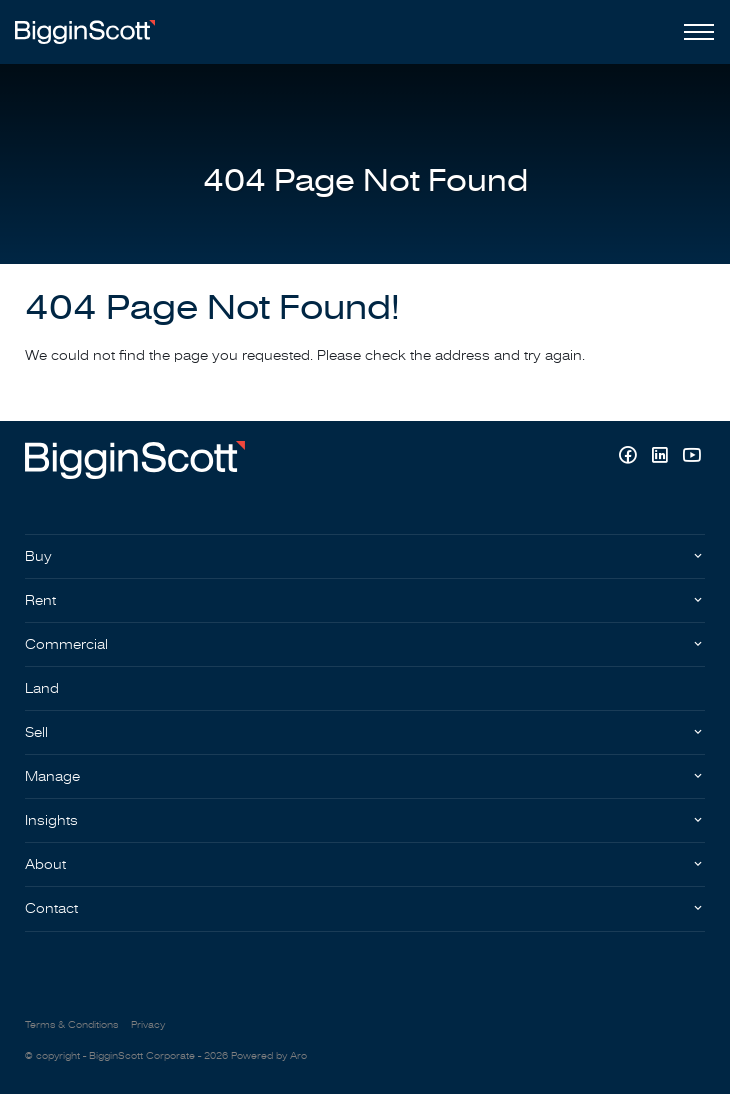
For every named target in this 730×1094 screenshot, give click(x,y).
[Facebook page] (630, 457)
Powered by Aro (269, 1056)
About (45, 864)
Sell (36, 732)
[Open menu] (695, 32)
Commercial (66, 644)
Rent (40, 600)
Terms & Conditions (71, 1025)
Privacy (148, 1025)
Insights (51, 820)
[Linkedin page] (662, 457)
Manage (52, 776)
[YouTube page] (691, 457)
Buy (38, 556)
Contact (51, 908)
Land (42, 688)
